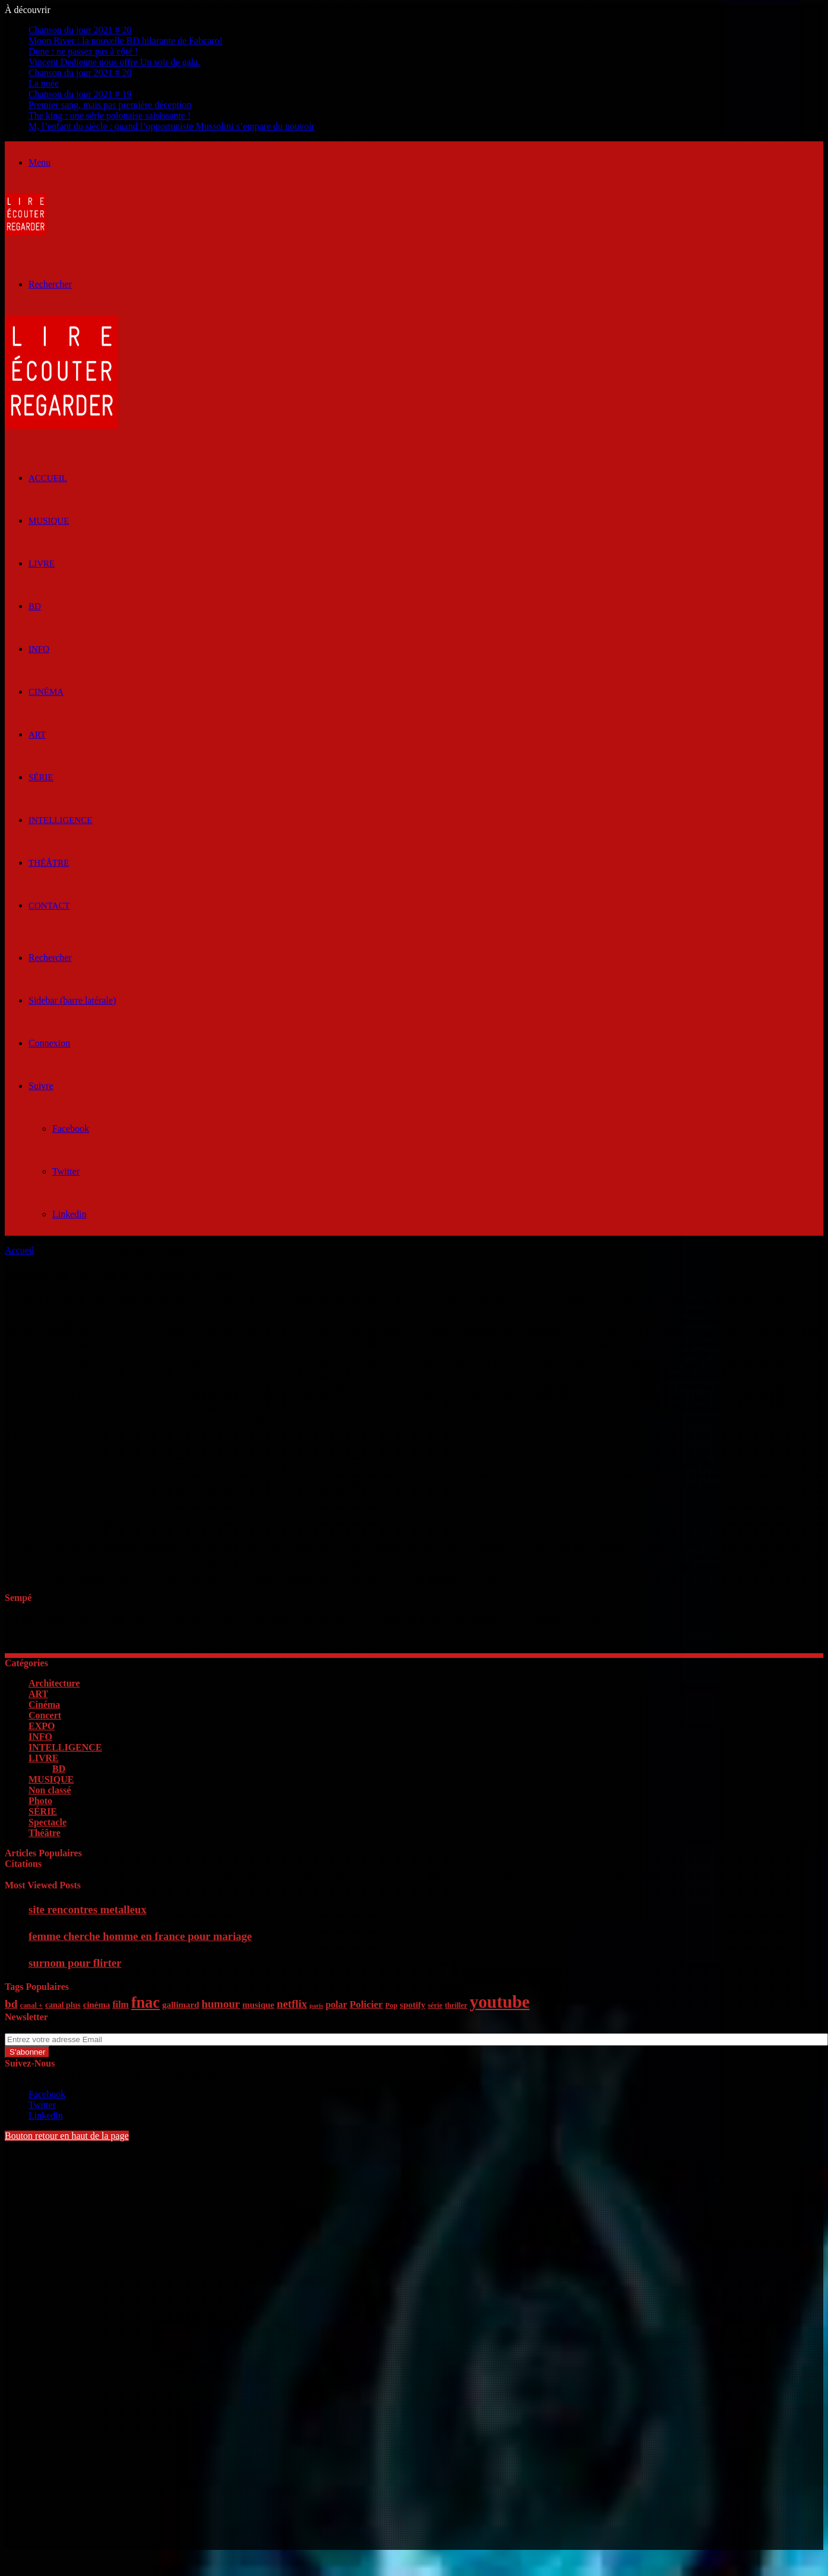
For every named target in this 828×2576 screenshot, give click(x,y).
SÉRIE (40, 777)
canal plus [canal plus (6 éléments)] (63, 2005)
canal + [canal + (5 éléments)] (31, 2005)
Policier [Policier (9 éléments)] (366, 2004)
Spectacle (47, 1822)
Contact (49, 905)
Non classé (49, 1790)
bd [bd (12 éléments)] (11, 2004)
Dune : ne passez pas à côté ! (83, 51)
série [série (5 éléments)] (435, 2005)
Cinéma (46, 692)
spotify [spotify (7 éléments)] (413, 2004)
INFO (38, 649)
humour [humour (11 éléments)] (220, 2004)
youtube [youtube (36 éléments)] (499, 2001)
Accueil (19, 1250)
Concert (44, 1715)
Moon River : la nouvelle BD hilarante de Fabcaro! (125, 41)
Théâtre (48, 863)
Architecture (54, 1683)
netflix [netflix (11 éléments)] (292, 2004)
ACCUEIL (47, 478)
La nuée (43, 83)
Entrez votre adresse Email (56, 2028)
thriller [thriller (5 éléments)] (456, 2005)
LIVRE (41, 563)
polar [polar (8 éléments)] (336, 2004)
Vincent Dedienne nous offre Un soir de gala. (114, 62)
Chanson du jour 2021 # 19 (80, 94)
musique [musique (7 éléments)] (258, 2004)
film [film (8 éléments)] (120, 2004)
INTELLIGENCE (60, 820)
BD (34, 606)
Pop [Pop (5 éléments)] (391, 2005)
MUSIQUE (48, 521)
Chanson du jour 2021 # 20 (80, 30)
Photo (40, 1801)
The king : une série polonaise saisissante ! (109, 115)
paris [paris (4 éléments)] (316, 2005)
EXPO (41, 1726)
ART (37, 734)
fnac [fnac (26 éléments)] (145, 2002)
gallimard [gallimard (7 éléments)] (180, 2004)
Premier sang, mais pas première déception (110, 105)
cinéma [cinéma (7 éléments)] (96, 2004)
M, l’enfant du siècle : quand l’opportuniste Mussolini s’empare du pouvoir (171, 126)
